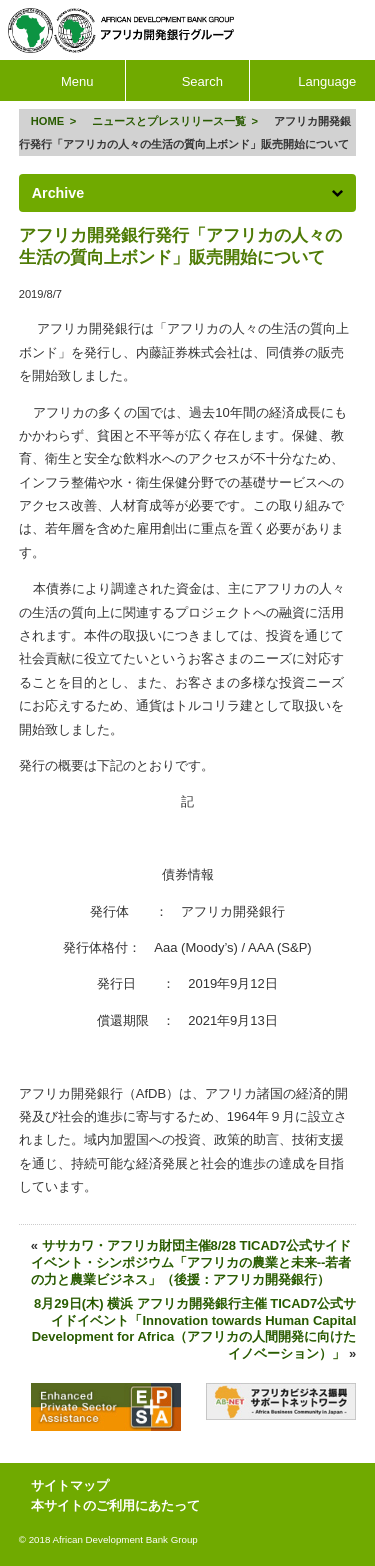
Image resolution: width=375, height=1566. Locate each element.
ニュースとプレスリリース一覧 (169, 121)
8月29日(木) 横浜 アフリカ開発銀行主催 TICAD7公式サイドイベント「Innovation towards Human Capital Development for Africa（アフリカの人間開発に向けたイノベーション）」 (194, 1329)
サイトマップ (70, 1485)
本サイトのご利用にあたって (115, 1505)
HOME (47, 121)
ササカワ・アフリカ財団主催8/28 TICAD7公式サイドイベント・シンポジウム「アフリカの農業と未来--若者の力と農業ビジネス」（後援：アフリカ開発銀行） (191, 1262)
